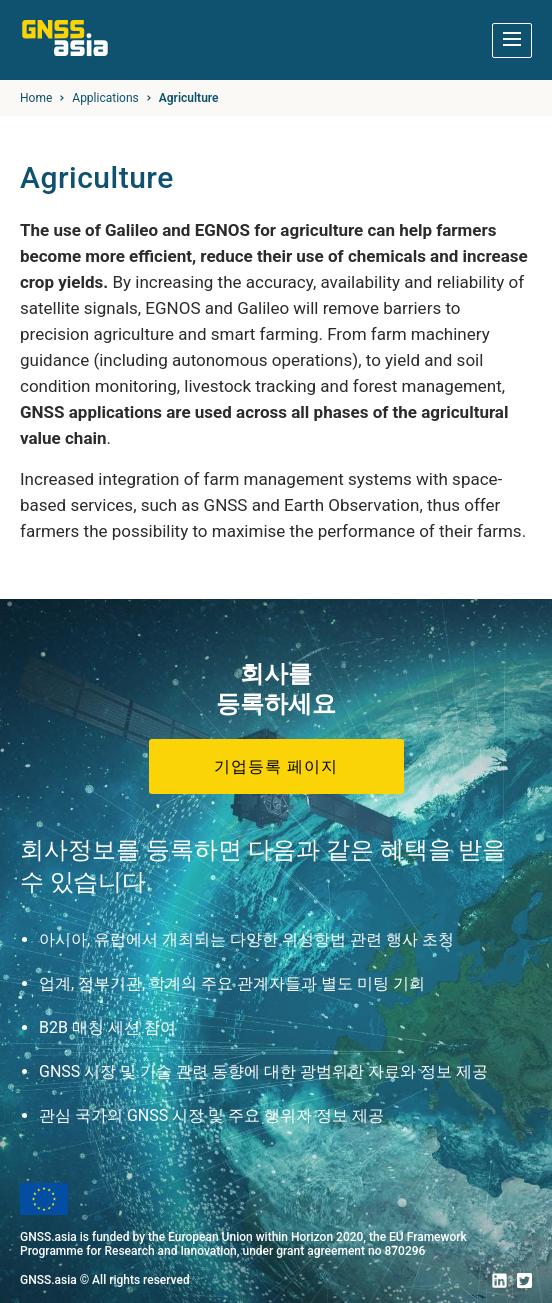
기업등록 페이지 (276, 766)
